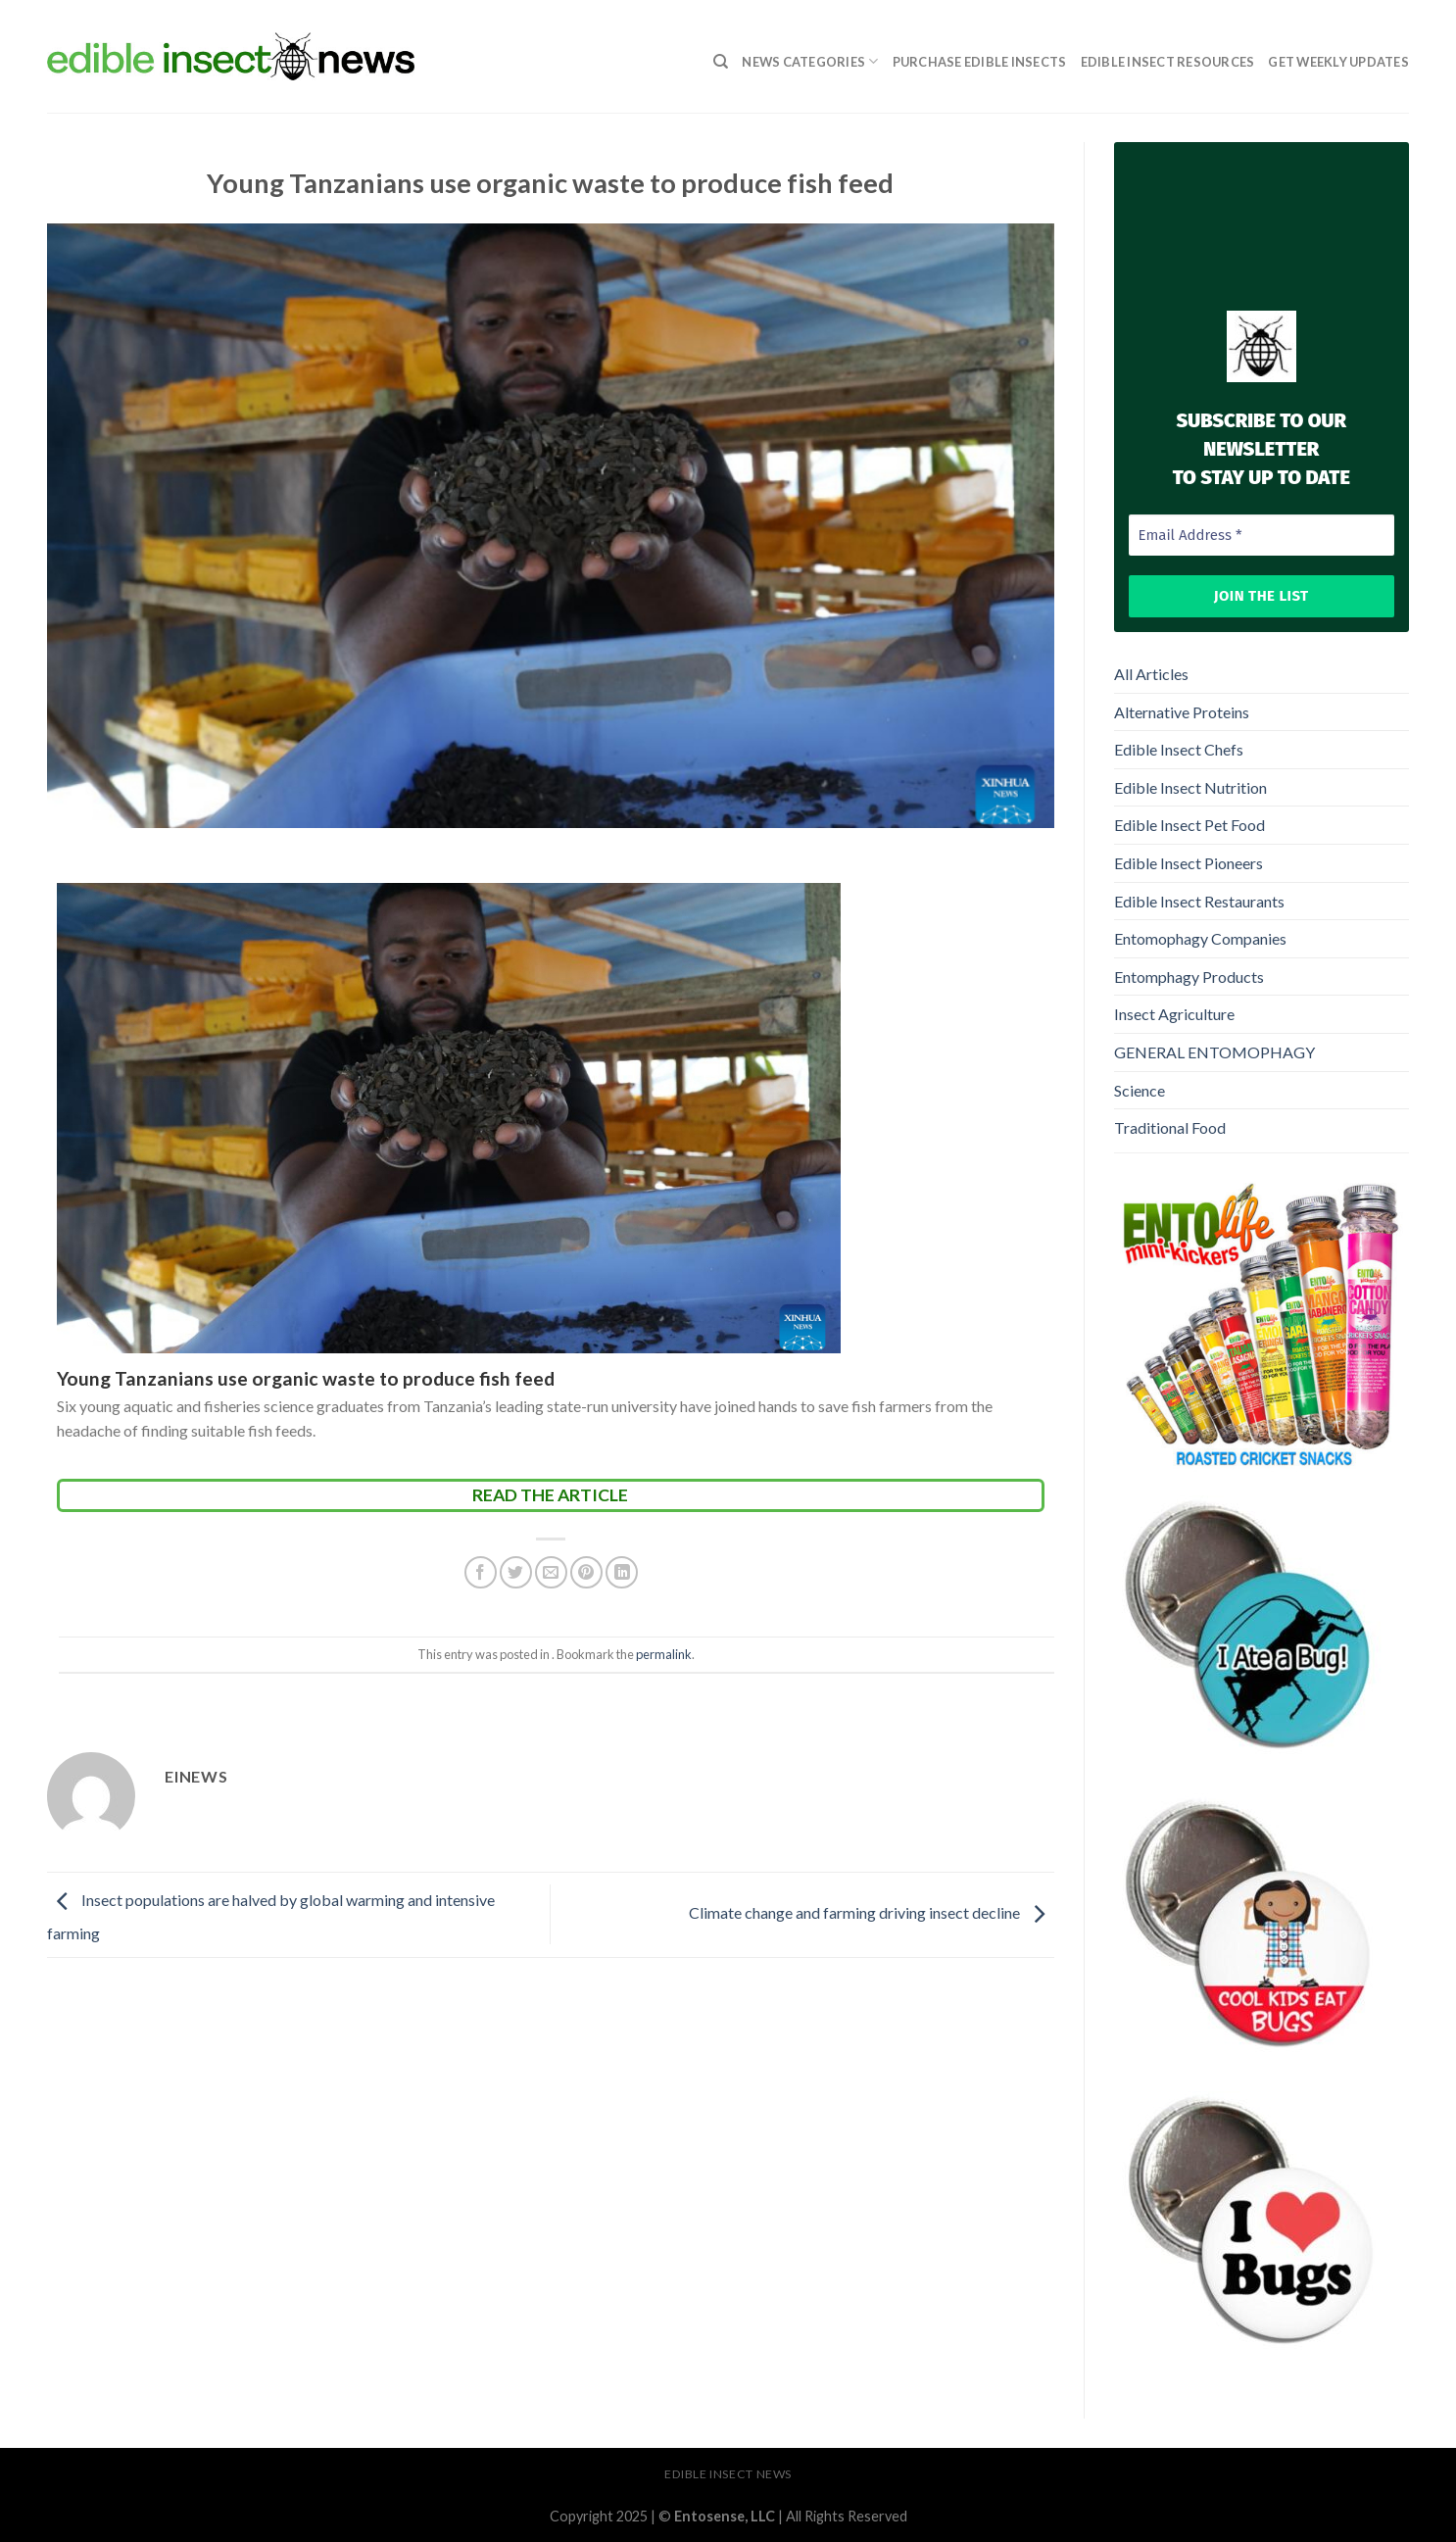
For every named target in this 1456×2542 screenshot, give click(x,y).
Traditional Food (1170, 1127)
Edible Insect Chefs (1178, 749)
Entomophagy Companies (1200, 938)
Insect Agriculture (1174, 1013)
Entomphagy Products (1189, 976)
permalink (664, 1654)
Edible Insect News (728, 2474)
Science (1139, 1090)
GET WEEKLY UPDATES (1338, 62)
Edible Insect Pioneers (1188, 863)
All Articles (1151, 673)
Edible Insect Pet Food (1189, 824)
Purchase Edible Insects (980, 62)
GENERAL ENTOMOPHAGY (1214, 1052)
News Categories (810, 61)
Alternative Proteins (1181, 712)
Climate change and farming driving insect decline (871, 1912)
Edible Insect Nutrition (1190, 787)
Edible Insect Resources (1168, 62)
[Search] (720, 61)
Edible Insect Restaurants (1199, 901)
